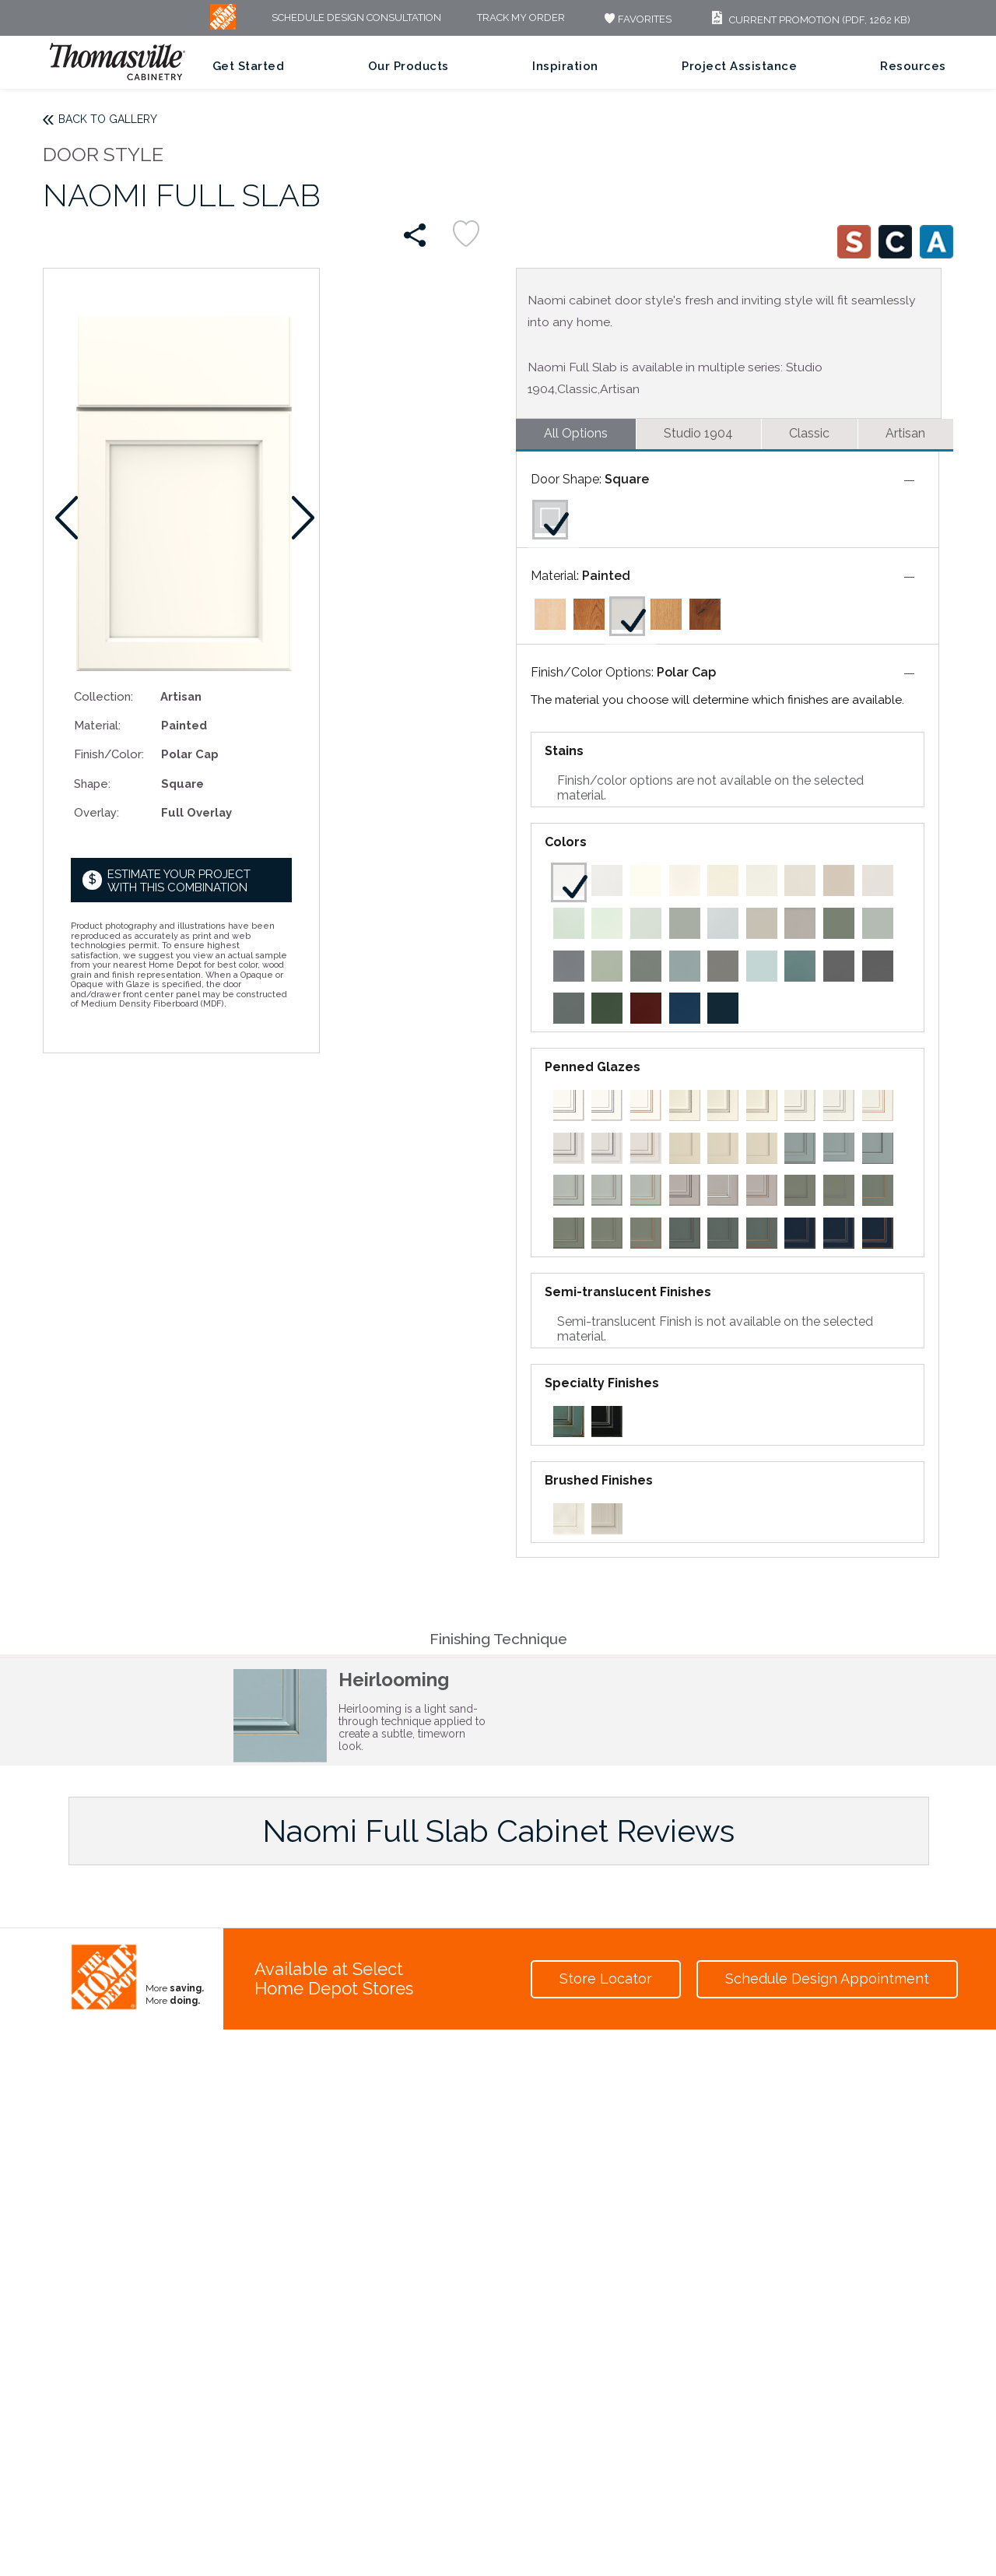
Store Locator (605, 1978)
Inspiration (565, 66)
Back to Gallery (107, 119)
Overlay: (96, 812)
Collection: (103, 696)
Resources (913, 66)
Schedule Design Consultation (356, 18)
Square (627, 479)
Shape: (92, 783)
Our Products (408, 66)
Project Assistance (739, 66)
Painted (606, 575)
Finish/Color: (109, 754)
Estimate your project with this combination (179, 880)
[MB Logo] (223, 26)
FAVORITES (636, 19)
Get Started (248, 66)
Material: (97, 725)
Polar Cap (686, 672)
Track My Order (521, 18)
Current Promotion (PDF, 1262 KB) (808, 20)
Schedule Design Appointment (827, 1978)
